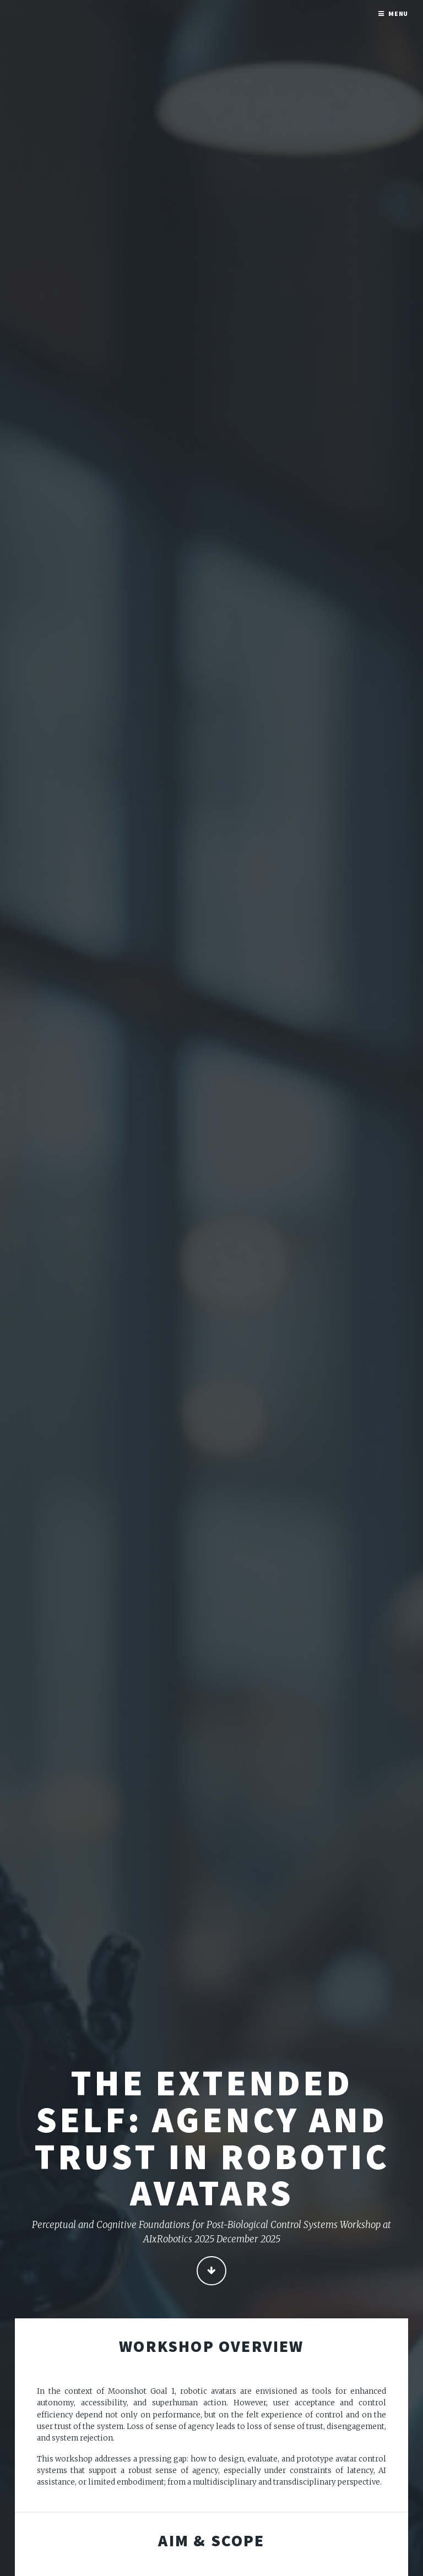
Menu (398, 13)
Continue (211, 2271)
